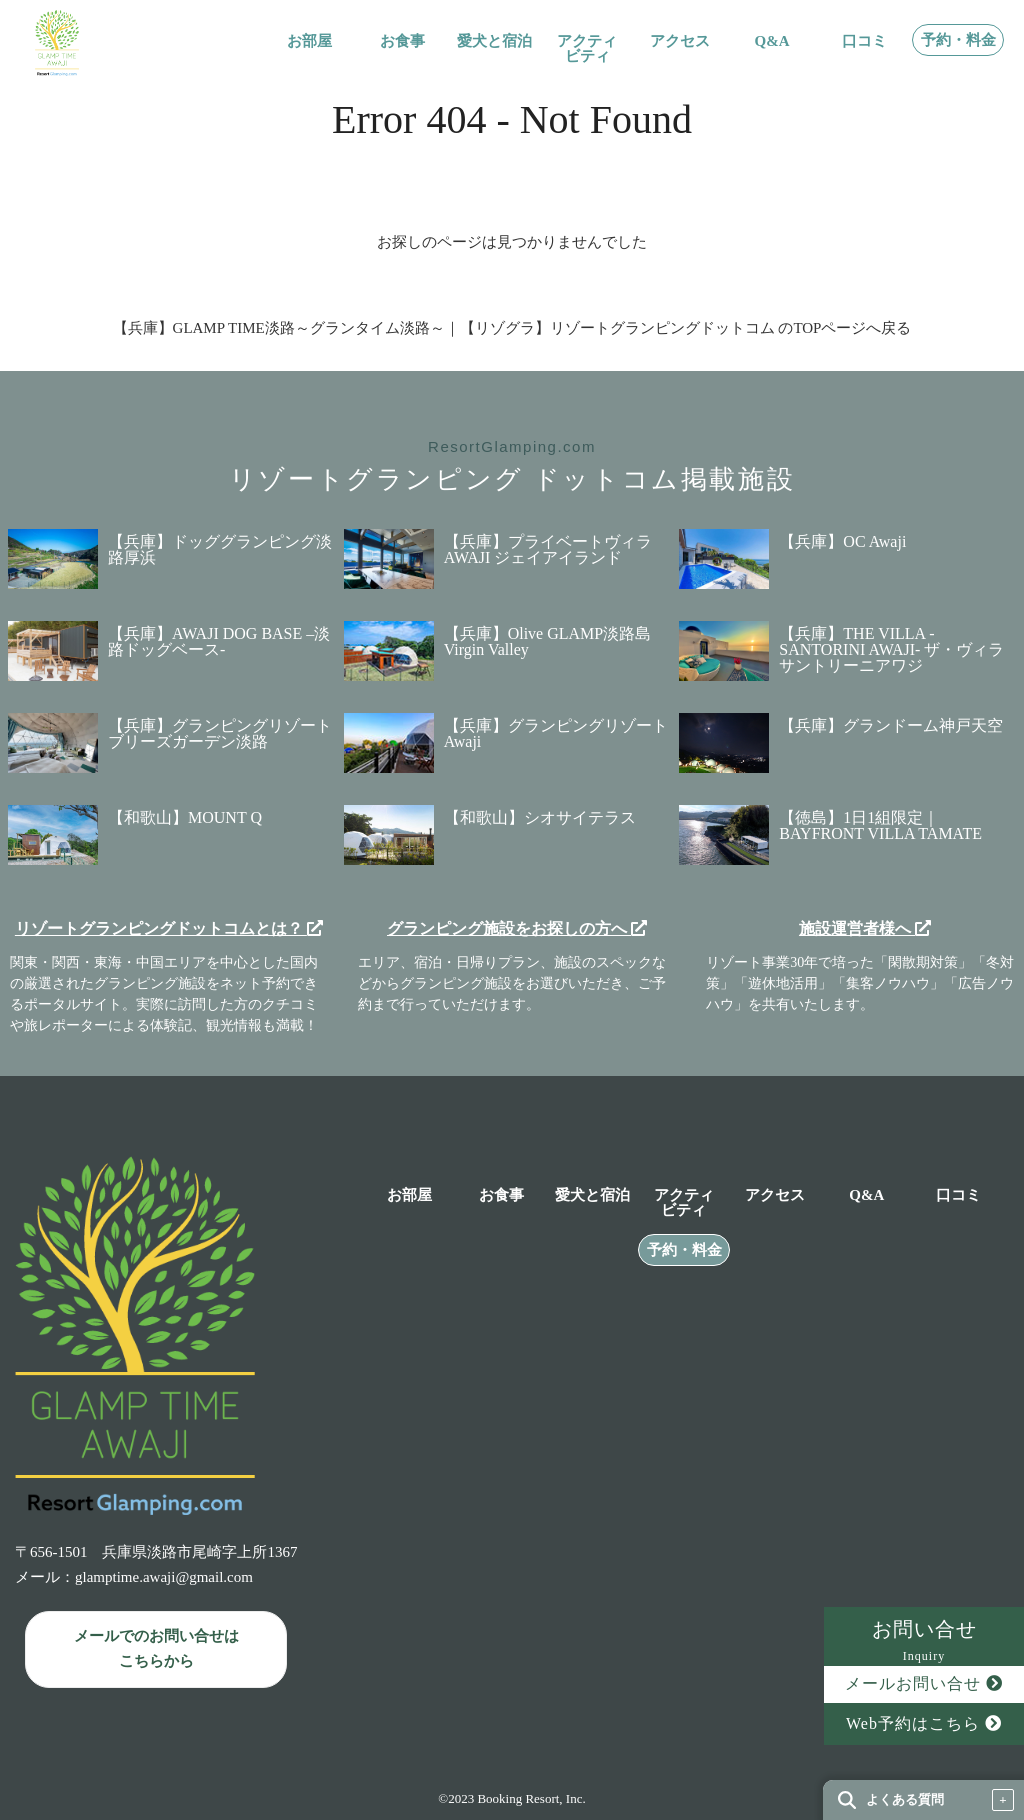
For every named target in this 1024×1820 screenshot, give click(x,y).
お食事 (402, 41)
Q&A (772, 41)
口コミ (864, 41)
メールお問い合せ (924, 1683)
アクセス (680, 41)
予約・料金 (958, 40)
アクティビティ (587, 49)
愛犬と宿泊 (494, 41)
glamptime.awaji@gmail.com (164, 1577)
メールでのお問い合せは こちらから (156, 1649)
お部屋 (309, 41)
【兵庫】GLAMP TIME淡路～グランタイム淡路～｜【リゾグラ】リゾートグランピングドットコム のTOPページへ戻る (512, 328)
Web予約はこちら (924, 1723)
